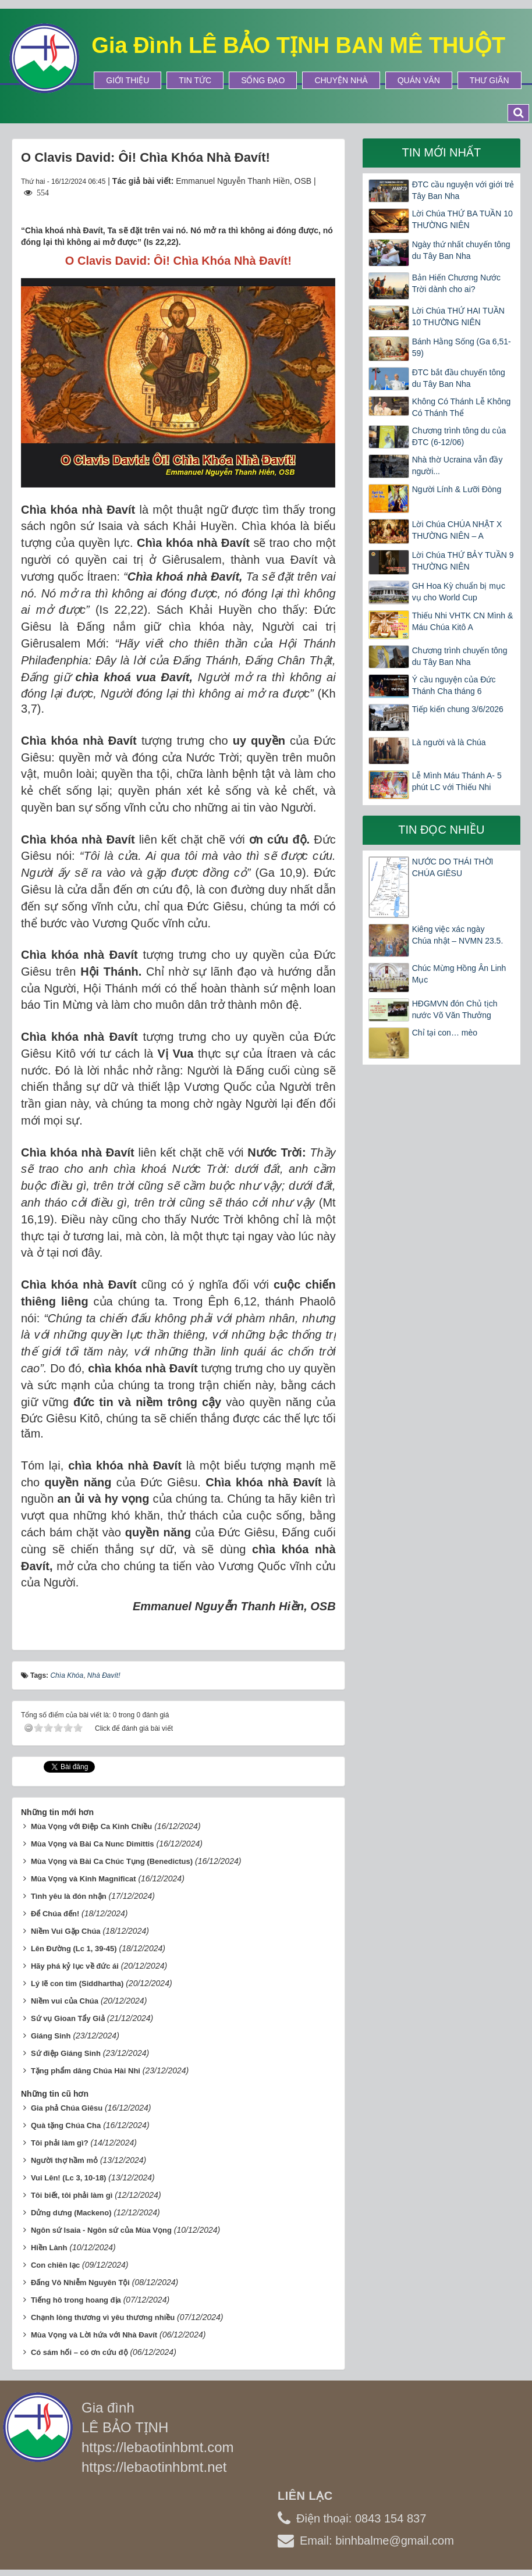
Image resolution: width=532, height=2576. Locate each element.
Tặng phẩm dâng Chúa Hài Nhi (85, 2067)
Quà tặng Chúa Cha (66, 2122)
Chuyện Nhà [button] (340, 80)
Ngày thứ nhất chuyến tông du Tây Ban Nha (461, 250)
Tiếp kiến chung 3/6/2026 (457, 709)
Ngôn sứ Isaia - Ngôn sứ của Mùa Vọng (101, 2226)
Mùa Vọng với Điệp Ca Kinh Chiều (91, 1823)
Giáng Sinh (51, 2032)
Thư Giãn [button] (489, 80)
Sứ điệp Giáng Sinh (66, 2049)
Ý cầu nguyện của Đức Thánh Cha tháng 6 (454, 685)
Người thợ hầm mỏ (64, 2156)
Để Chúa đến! (55, 1910)
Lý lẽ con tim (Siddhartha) (77, 1980)
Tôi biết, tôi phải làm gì (71, 2191)
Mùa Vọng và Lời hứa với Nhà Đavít (94, 2331)
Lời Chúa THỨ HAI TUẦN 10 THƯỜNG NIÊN (458, 316)
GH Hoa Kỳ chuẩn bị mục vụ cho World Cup (458, 591)
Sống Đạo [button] (263, 80)
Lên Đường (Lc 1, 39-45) (74, 1945)
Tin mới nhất (441, 152)
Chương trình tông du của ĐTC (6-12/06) (459, 436)
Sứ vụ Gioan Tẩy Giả (68, 2015)
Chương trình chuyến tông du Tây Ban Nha (460, 656)
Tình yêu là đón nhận (69, 1892)
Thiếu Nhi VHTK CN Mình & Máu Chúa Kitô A (462, 621)
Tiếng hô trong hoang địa (76, 2296)
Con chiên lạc (55, 2261)
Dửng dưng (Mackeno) (71, 2209)
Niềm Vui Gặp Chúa (66, 1927)
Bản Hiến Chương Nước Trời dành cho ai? (456, 283)
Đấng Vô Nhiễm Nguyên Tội (80, 2279)
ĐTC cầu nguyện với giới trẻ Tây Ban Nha (463, 190)
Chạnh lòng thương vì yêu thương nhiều (103, 2314)
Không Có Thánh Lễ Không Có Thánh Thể (461, 407)
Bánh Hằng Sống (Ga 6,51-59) (461, 347)
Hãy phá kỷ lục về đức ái (75, 1962)
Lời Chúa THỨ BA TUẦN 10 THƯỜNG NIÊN (462, 219)
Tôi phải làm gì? (59, 2139)
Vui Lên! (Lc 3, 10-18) (69, 2174)
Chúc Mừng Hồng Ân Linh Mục (459, 973)
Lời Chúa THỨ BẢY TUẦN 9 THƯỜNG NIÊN (463, 560)
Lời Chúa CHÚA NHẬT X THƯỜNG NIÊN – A (457, 530)
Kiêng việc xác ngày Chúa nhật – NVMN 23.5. (457, 934)
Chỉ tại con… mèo (444, 1032)
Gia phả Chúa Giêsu (66, 2104)
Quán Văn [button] (419, 80)
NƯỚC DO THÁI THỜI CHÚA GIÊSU (453, 867)
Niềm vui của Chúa (64, 1997)
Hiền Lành (49, 2244)
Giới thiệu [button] (127, 80)
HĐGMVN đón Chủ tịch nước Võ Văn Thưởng (455, 1009)
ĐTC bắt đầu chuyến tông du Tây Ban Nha (458, 378)
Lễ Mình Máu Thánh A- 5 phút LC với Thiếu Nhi (457, 781)
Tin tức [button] (195, 80)
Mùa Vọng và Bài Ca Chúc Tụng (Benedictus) (112, 1857)
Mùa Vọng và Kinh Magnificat (83, 1875)
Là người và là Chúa (449, 742)
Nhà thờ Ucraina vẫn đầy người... (457, 465)
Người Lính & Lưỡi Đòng (457, 489)
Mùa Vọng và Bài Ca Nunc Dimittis (92, 1840)
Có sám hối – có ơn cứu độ (79, 2348)
